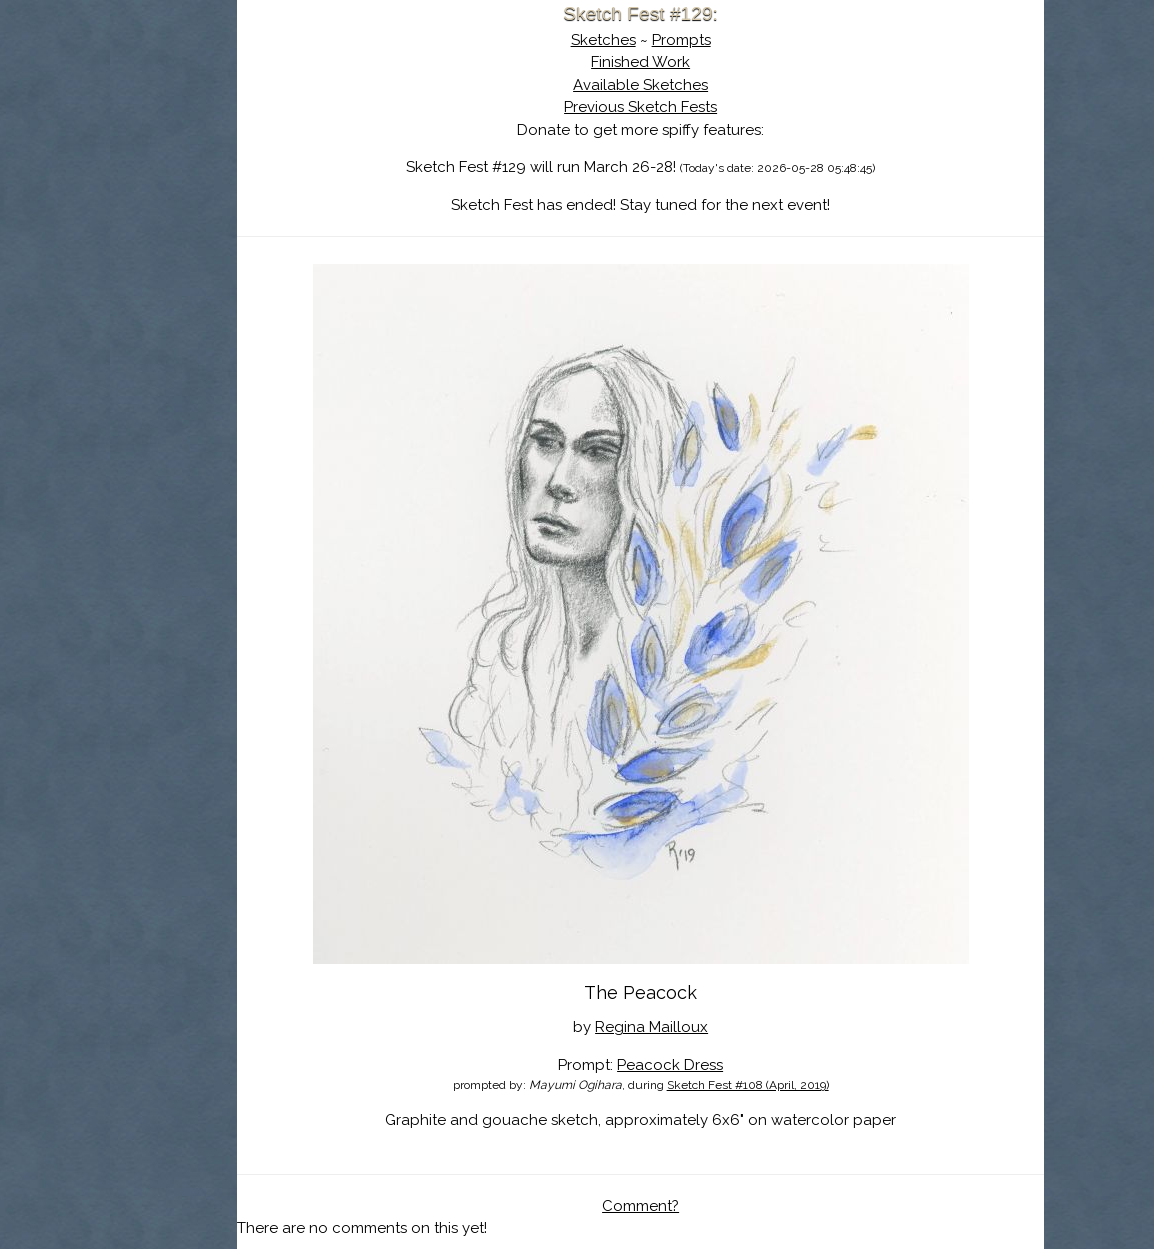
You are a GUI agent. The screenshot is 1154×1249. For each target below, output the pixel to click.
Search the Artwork (260, 204)
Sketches (689, 40)
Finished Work (726, 62)
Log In (211, 235)
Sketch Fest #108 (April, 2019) (834, 1048)
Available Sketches (726, 85)
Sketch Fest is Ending (260, 113)
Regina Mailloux (737, 990)
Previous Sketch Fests (726, 107)
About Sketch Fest (260, 143)
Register (301, 235)
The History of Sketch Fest (260, 174)
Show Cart (228, 261)
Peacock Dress (756, 1027)
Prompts (767, 40)
